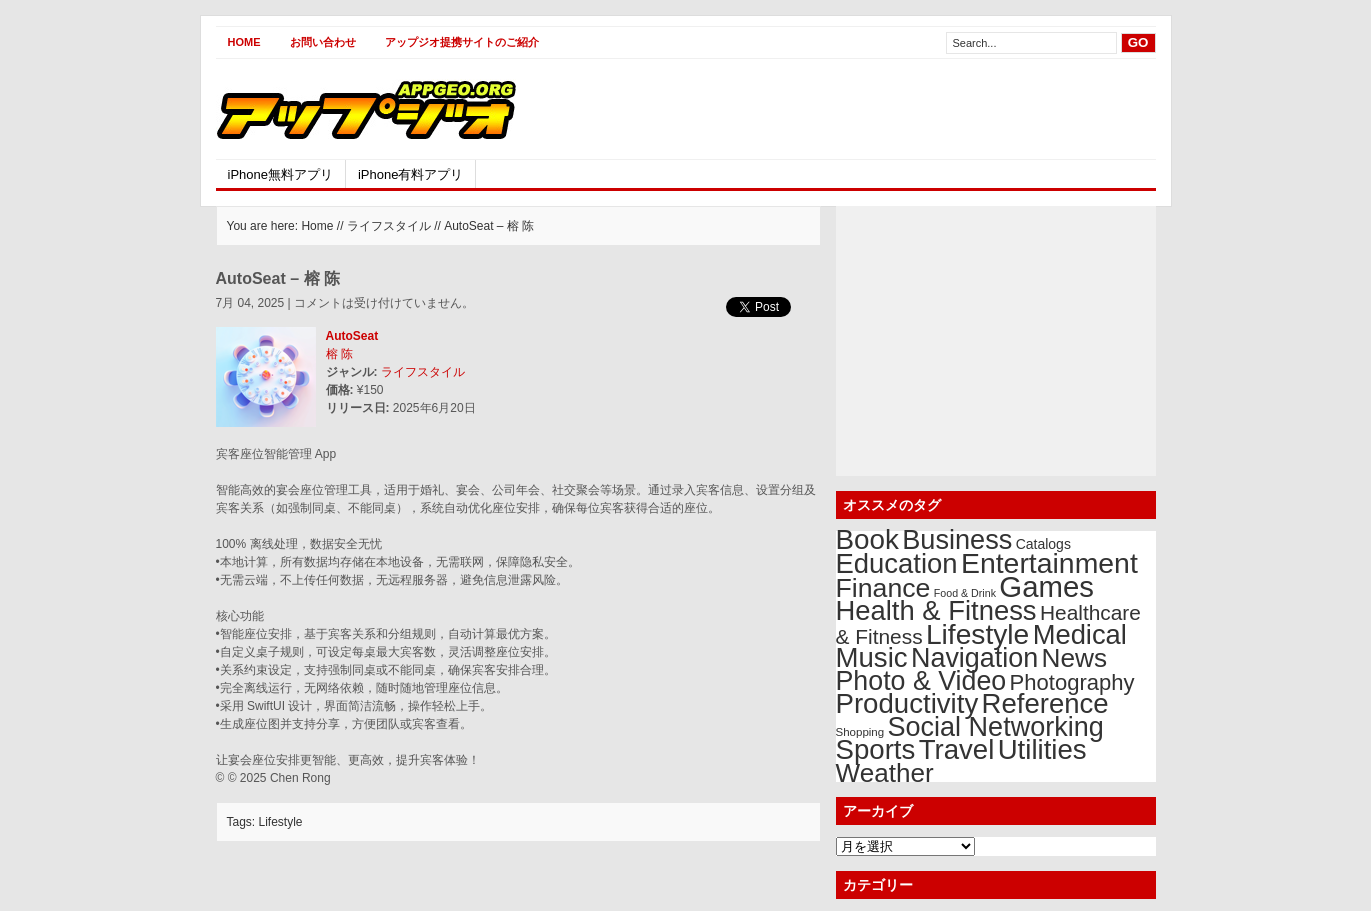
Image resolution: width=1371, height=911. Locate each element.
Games (1046, 586)
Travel (957, 749)
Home (244, 42)
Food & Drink (965, 593)
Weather (885, 773)
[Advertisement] (922, 109)
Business (957, 539)
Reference (1045, 703)
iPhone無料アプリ (280, 174)
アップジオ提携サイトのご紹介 (462, 42)
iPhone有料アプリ (410, 174)
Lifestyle (281, 822)
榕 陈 (339, 354)
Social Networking (996, 727)
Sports (876, 749)
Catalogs (1043, 544)
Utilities (1042, 749)
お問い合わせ (323, 42)
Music (872, 657)
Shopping (860, 732)
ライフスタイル (389, 226)
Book (867, 539)
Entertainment (1049, 563)
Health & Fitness (936, 610)
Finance (883, 588)
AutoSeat (352, 336)
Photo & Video (921, 681)
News (1075, 658)
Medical (1080, 634)
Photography (1072, 682)
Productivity (907, 703)
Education (897, 563)
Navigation (974, 658)
